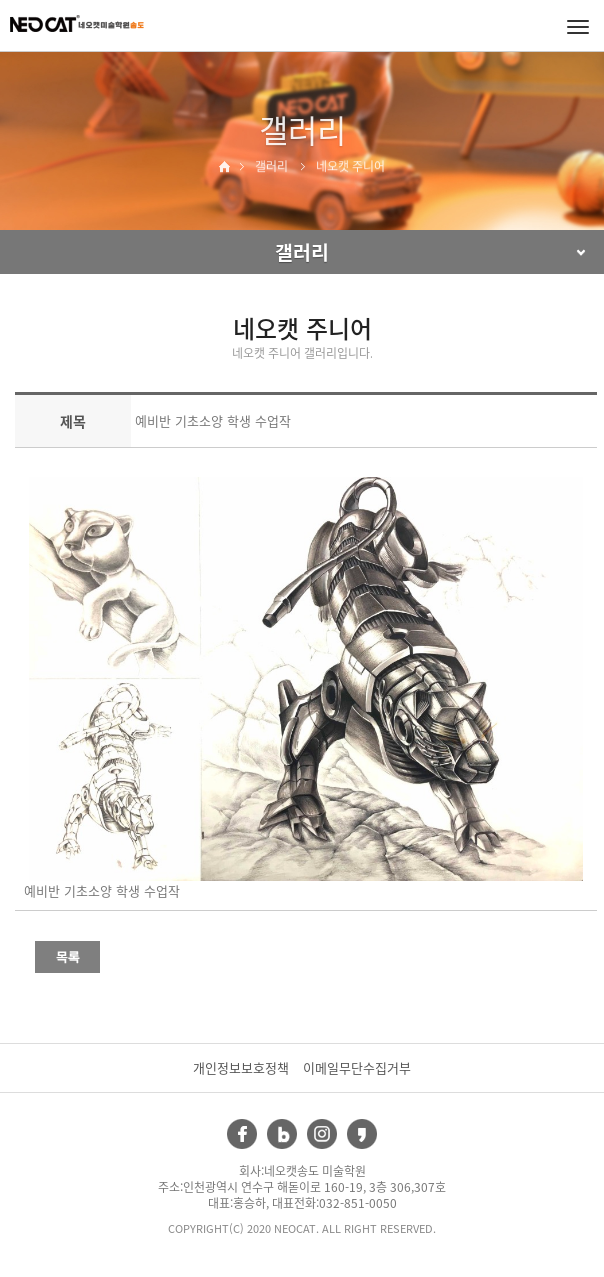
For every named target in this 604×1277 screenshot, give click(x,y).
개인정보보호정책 (241, 1067)
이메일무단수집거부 (357, 1067)
